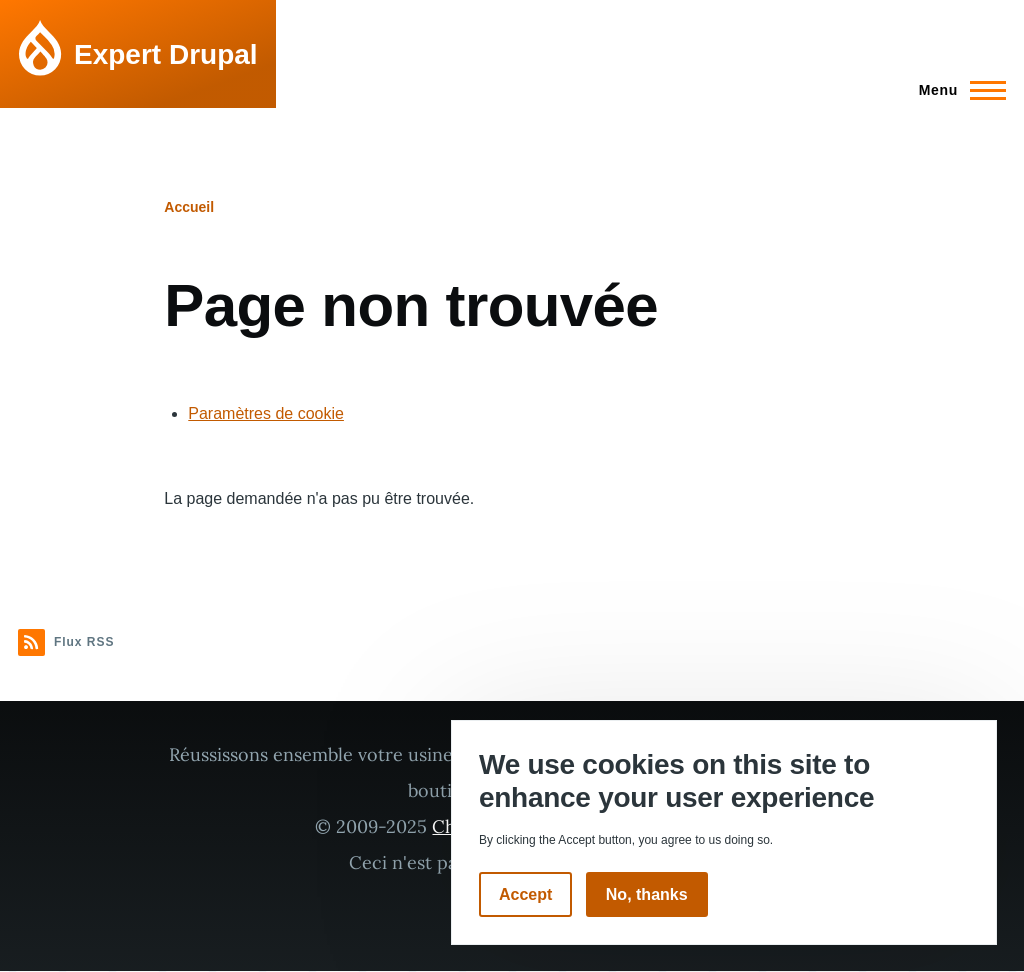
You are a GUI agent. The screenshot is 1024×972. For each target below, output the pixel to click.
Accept (525, 894)
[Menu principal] (956, 90)
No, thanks (647, 894)
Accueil (189, 207)
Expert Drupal (166, 54)
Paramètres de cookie (266, 413)
